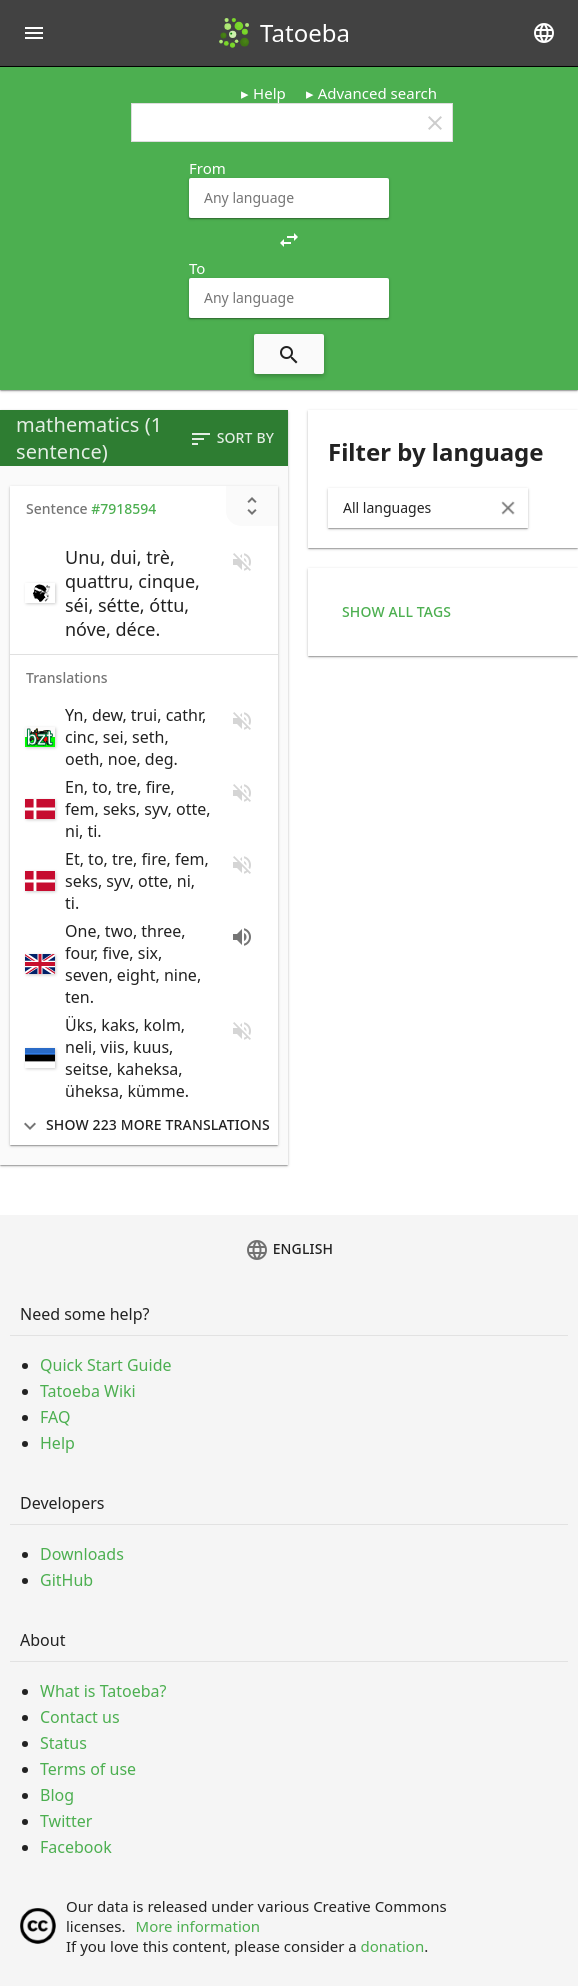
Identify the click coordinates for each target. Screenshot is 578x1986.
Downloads (82, 1554)
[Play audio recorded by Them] (242, 937)
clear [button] (435, 123)
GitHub (66, 1580)
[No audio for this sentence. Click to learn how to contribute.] (242, 562)
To (197, 268)
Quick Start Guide (106, 1365)
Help (269, 93)
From (207, 168)
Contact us (80, 1717)
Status (63, 1743)
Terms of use (88, 1769)
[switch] (118, 593)
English (289, 1250)
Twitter (66, 1821)
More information (198, 1926)
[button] (289, 238)
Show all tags (396, 611)
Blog (57, 1795)
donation (393, 1946)
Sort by (231, 439)
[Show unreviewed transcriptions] (252, 506)
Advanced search (377, 93)
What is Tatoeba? (103, 1691)
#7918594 (123, 508)
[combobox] (289, 198)
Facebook (76, 1847)
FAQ (55, 1417)
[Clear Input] (508, 508)
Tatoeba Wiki (88, 1391)
